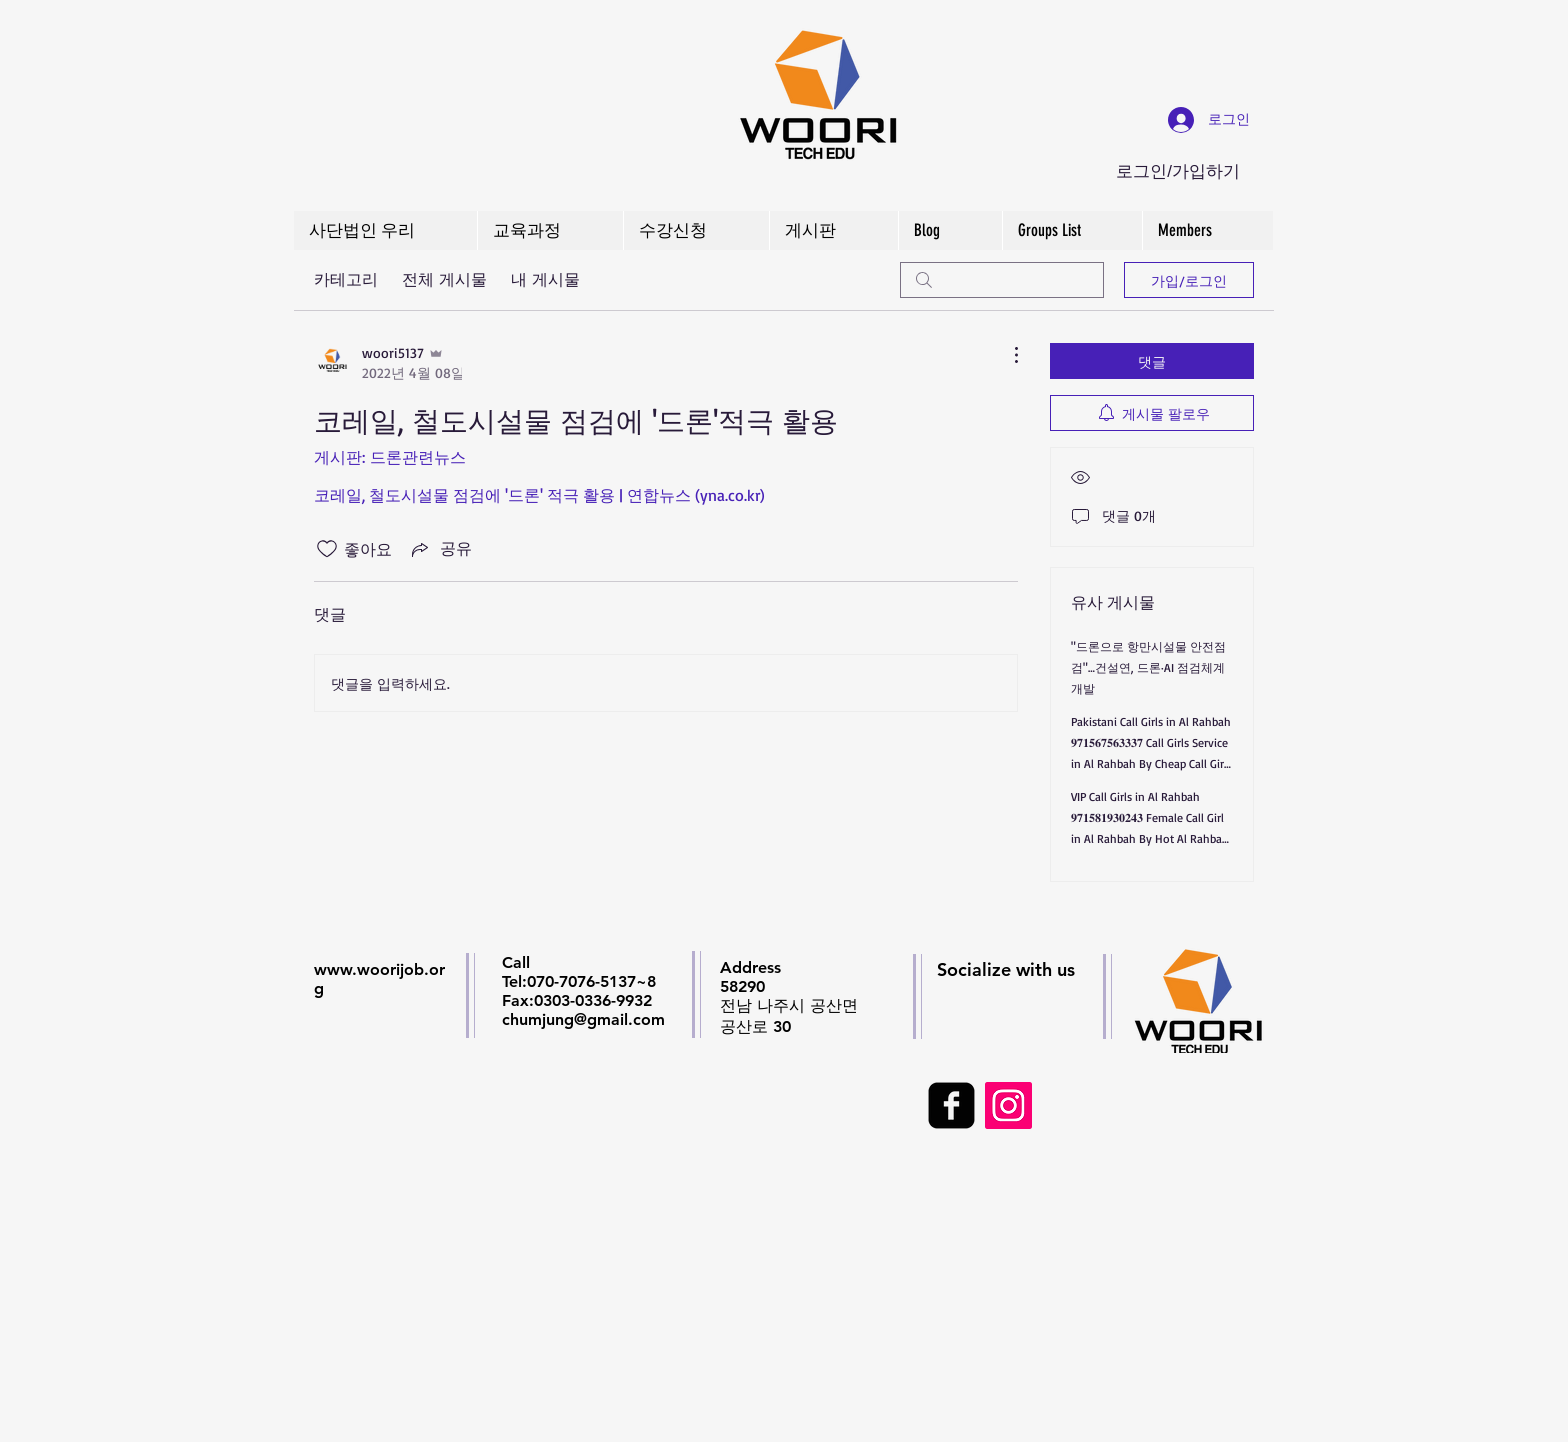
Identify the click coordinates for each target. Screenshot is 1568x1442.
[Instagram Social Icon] (1008, 1105)
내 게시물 (545, 279)
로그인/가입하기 (1178, 171)
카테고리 (346, 279)
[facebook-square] (951, 1105)
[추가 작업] (1006, 355)
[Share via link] (440, 549)
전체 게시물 (444, 279)
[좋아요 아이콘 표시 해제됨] (327, 549)
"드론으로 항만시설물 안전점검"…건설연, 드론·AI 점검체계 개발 (1148, 667)
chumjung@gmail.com (583, 1019)
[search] (1002, 280)
